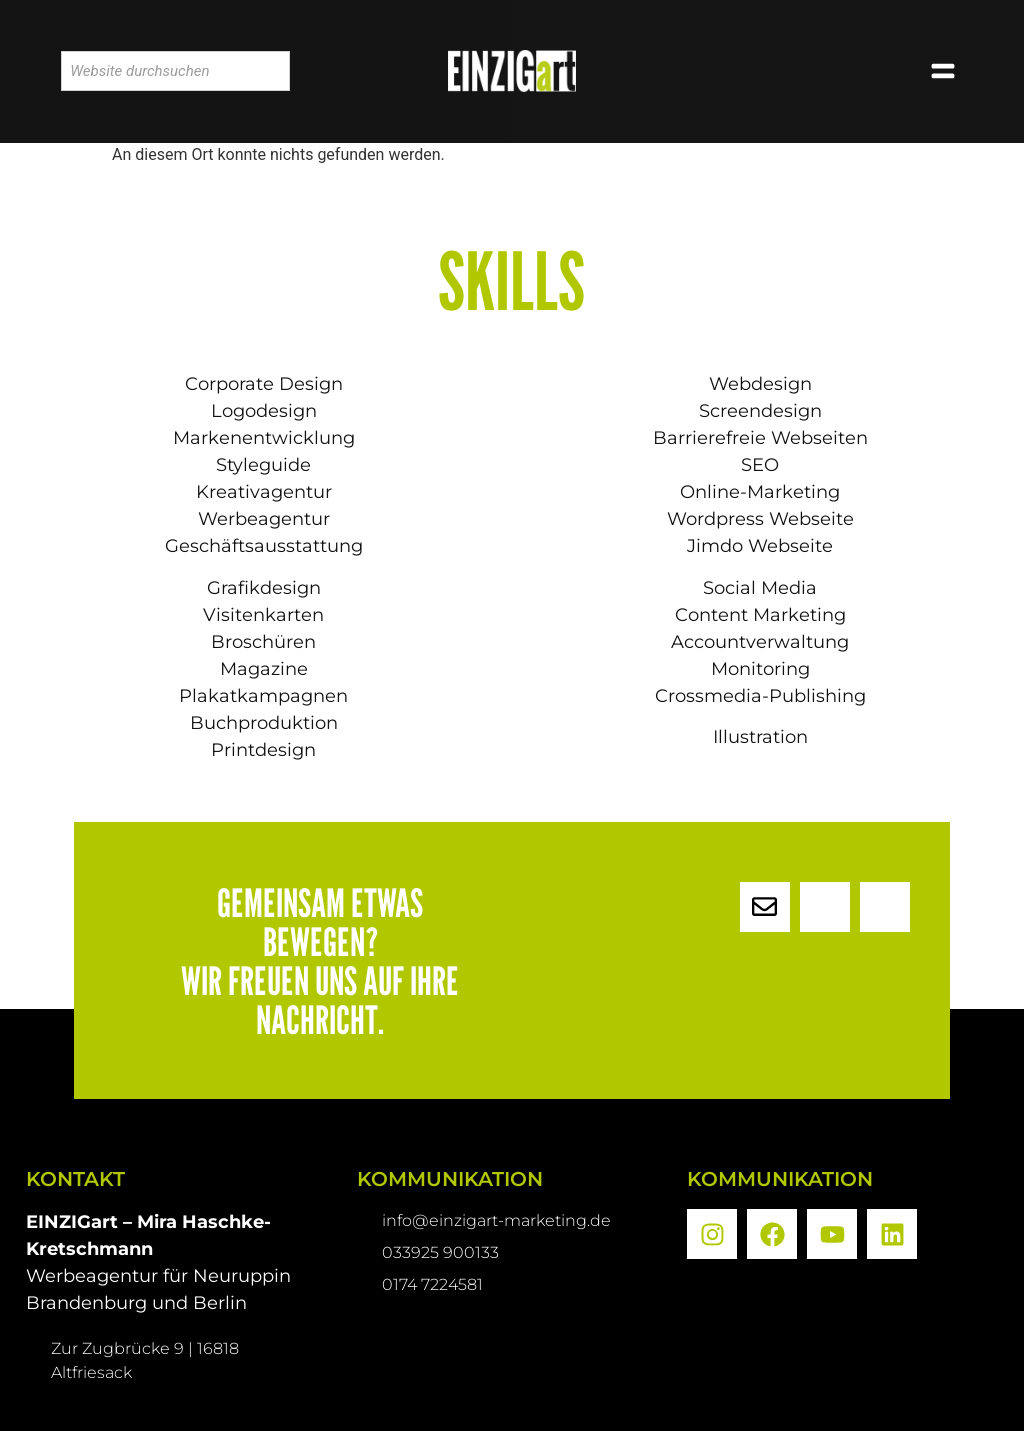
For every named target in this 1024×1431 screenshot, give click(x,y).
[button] (943, 71)
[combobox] (175, 71)
